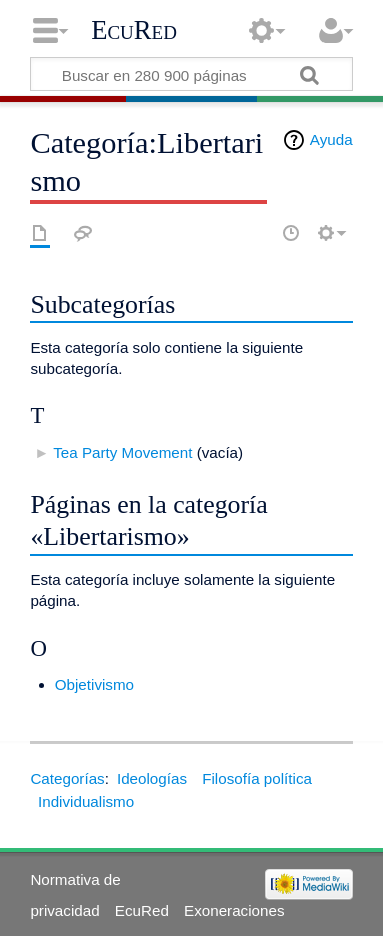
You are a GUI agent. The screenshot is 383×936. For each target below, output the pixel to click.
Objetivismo (94, 684)
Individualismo (86, 801)
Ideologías (152, 778)
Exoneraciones (234, 910)
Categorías (67, 778)
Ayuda (331, 139)
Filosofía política (257, 778)
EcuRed (134, 30)
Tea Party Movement (122, 452)
